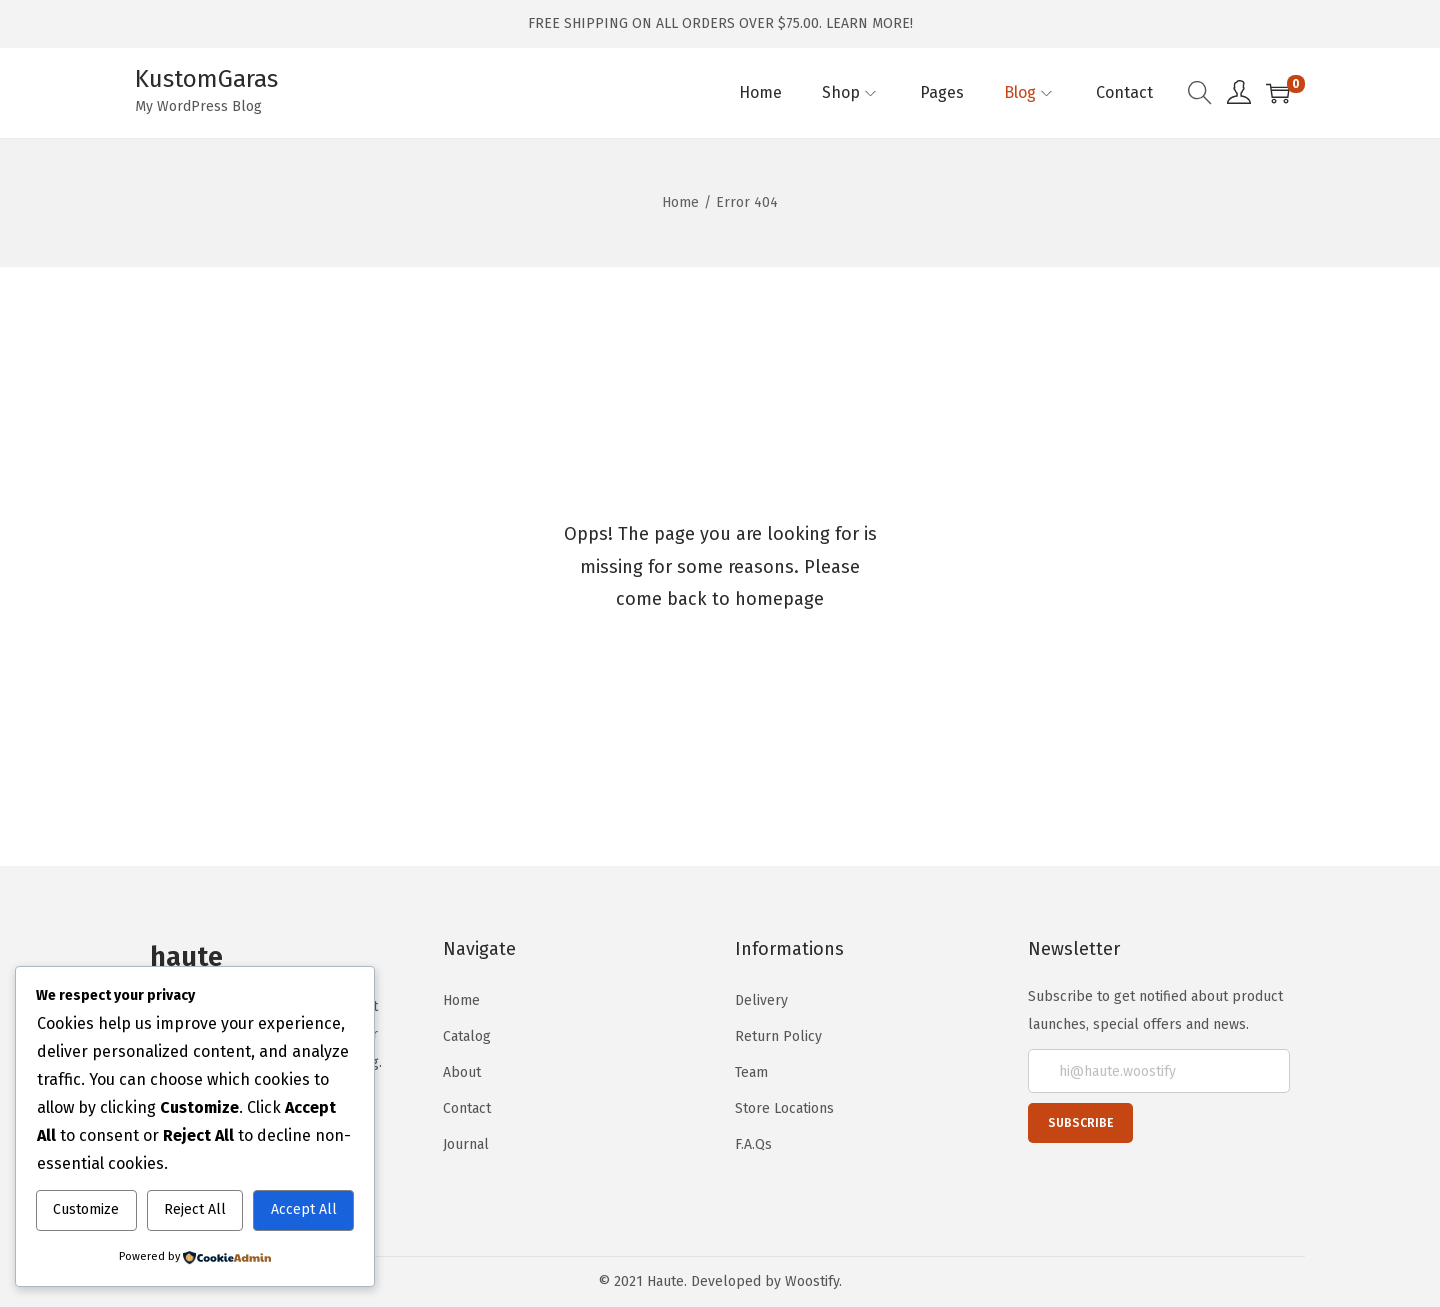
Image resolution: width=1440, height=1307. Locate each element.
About (462, 1072)
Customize (86, 1209)
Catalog (467, 1036)
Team (751, 1072)
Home (680, 202)
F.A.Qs (753, 1144)
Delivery (761, 1000)
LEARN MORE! (869, 23)
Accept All (304, 1209)
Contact (467, 1108)
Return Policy (778, 1036)
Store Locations (784, 1108)
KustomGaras (206, 79)
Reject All (195, 1209)
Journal (466, 1144)
